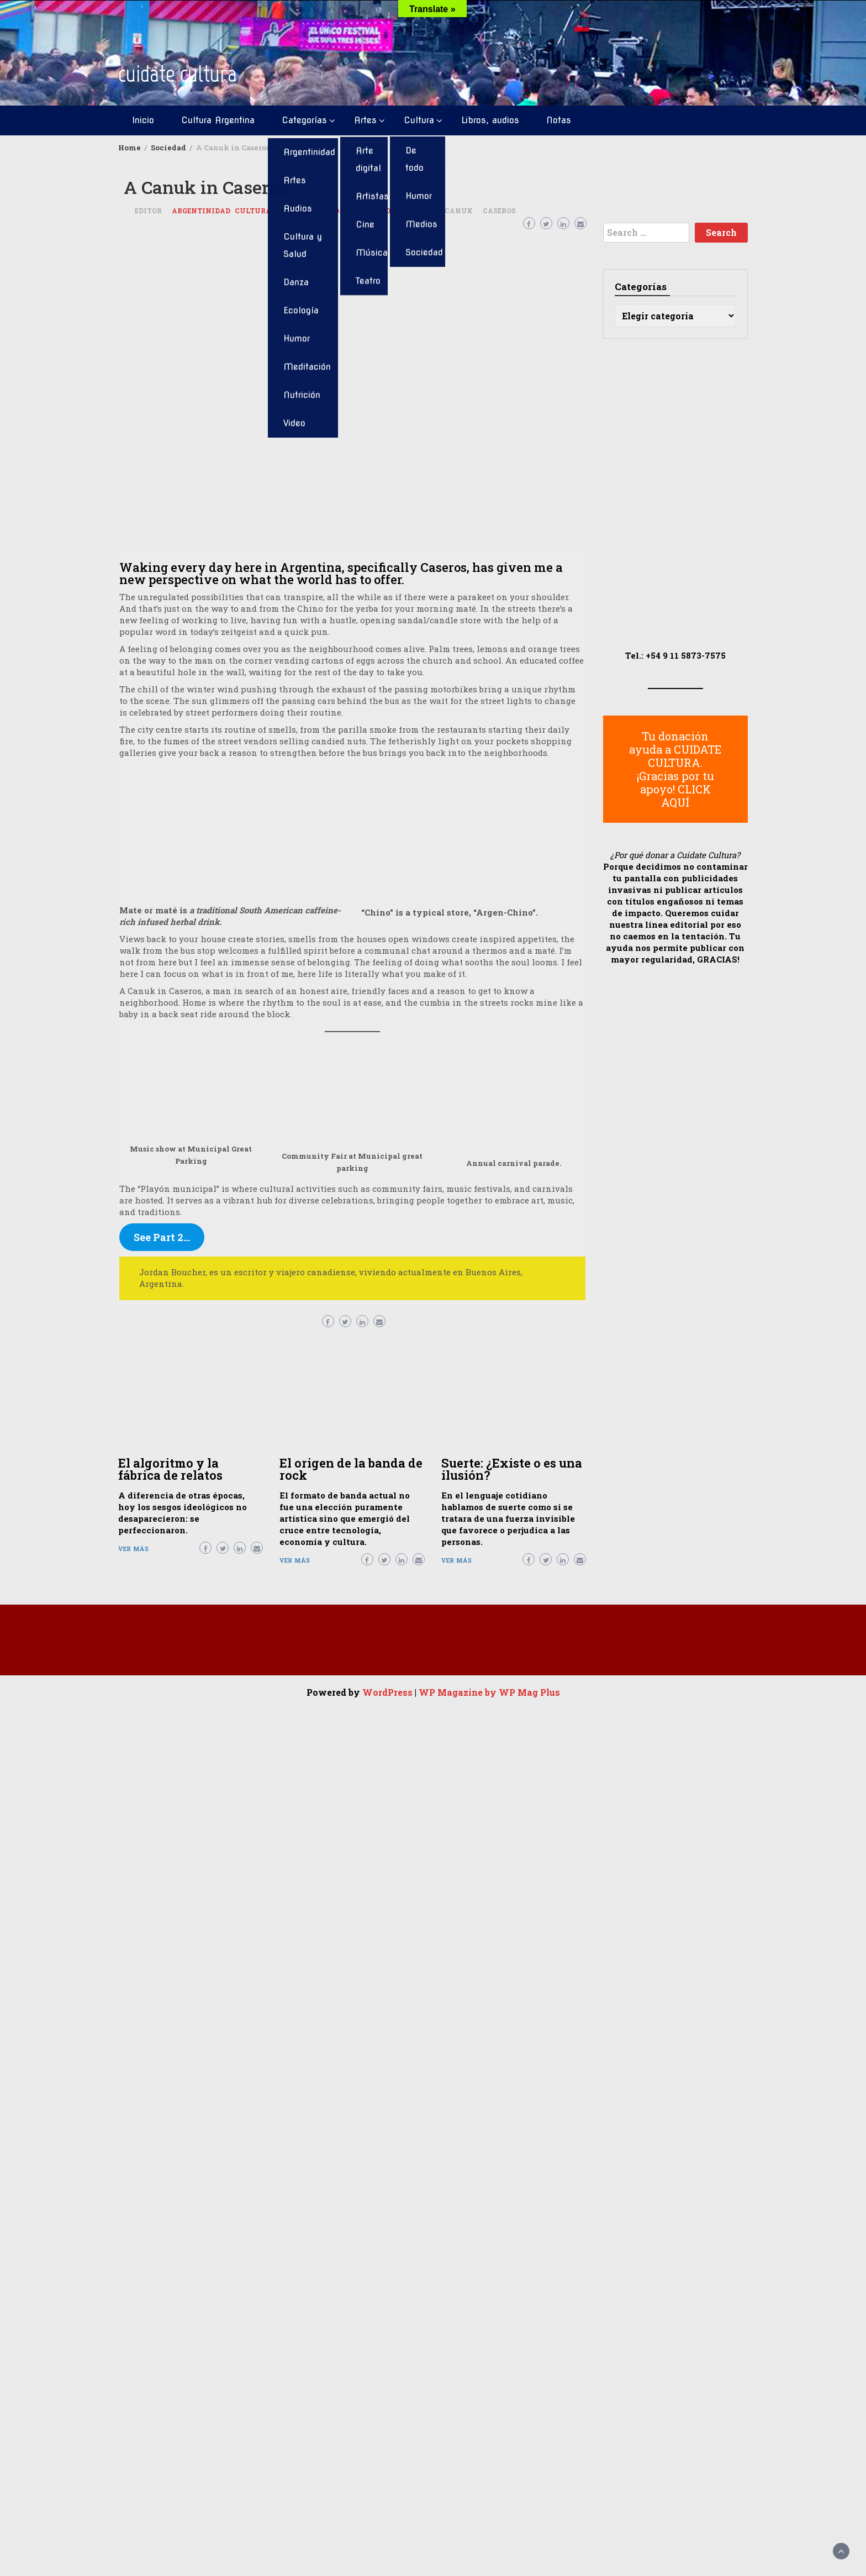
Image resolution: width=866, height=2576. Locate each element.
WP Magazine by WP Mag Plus (489, 1692)
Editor (148, 210)
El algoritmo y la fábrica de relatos (170, 1469)
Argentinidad (201, 210)
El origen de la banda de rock (351, 1469)
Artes (365, 120)
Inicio (143, 120)
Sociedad (331, 210)
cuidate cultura (177, 74)
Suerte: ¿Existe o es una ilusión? (511, 1469)
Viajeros (413, 210)
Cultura (419, 120)
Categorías (304, 120)
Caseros (499, 210)
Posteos (292, 210)
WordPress (387, 1692)
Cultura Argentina (218, 120)
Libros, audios (490, 120)
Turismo (372, 210)
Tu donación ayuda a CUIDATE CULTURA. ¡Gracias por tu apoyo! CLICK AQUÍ (675, 769)
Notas (558, 120)
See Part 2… (162, 1237)
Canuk (459, 210)
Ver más (133, 1548)
